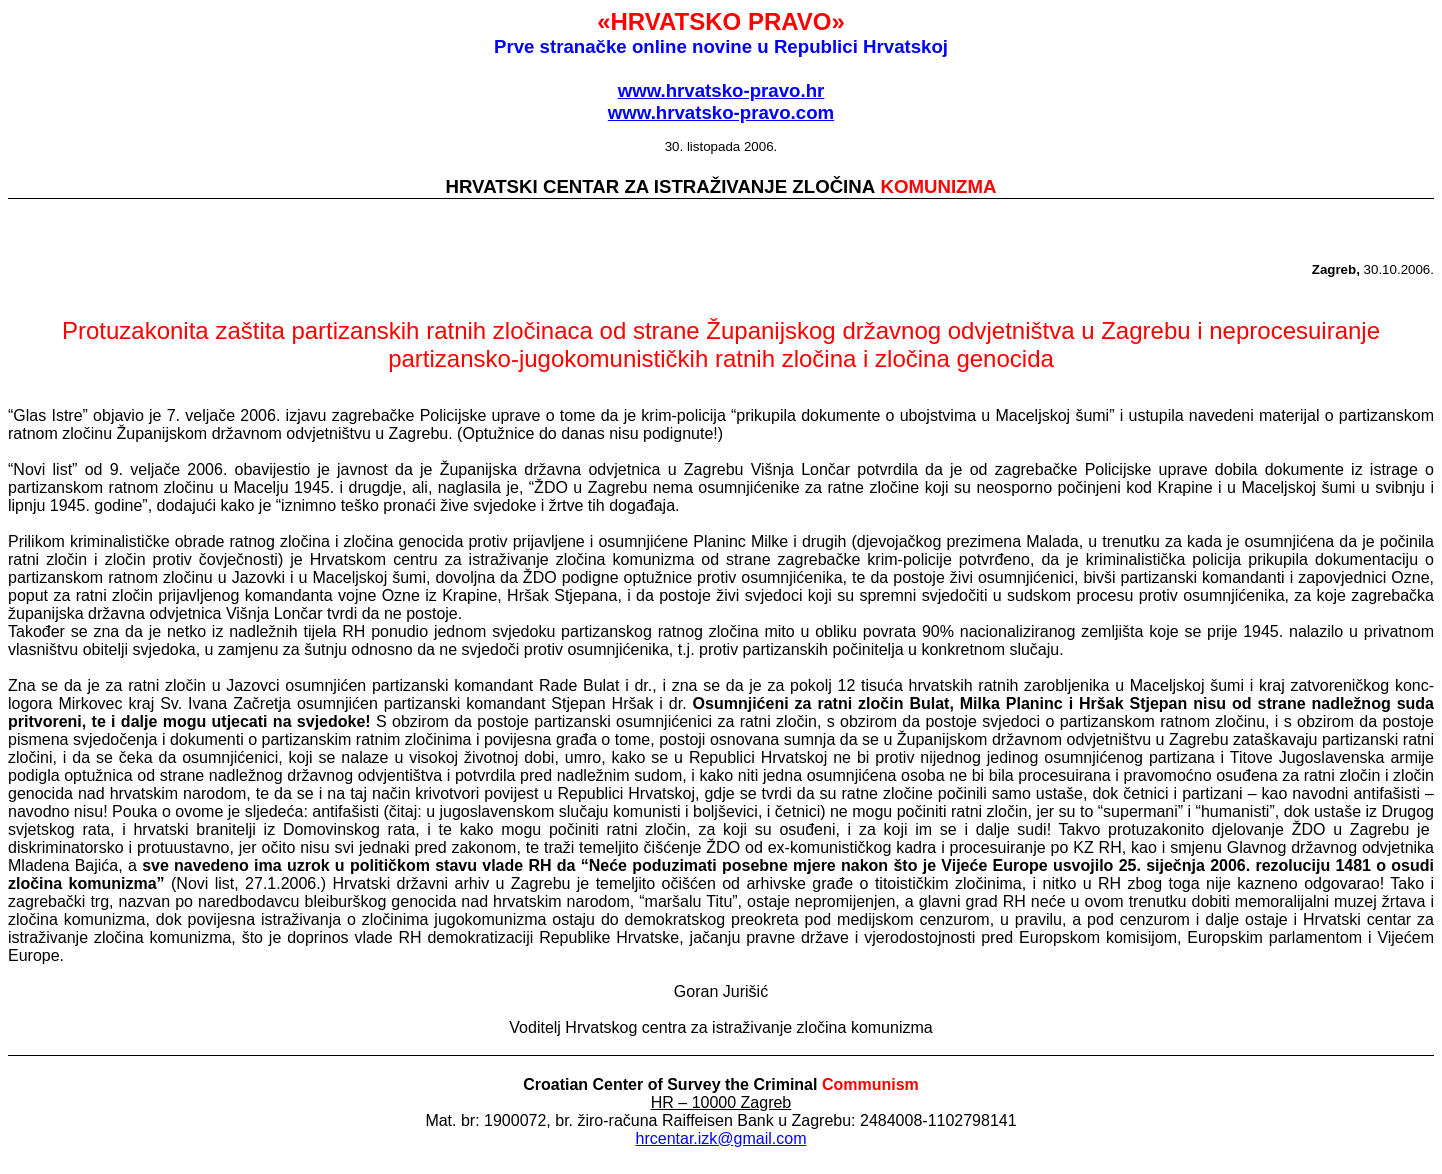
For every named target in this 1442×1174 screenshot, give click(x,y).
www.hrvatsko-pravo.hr (721, 90)
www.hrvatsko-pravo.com (721, 112)
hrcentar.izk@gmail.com (721, 1138)
